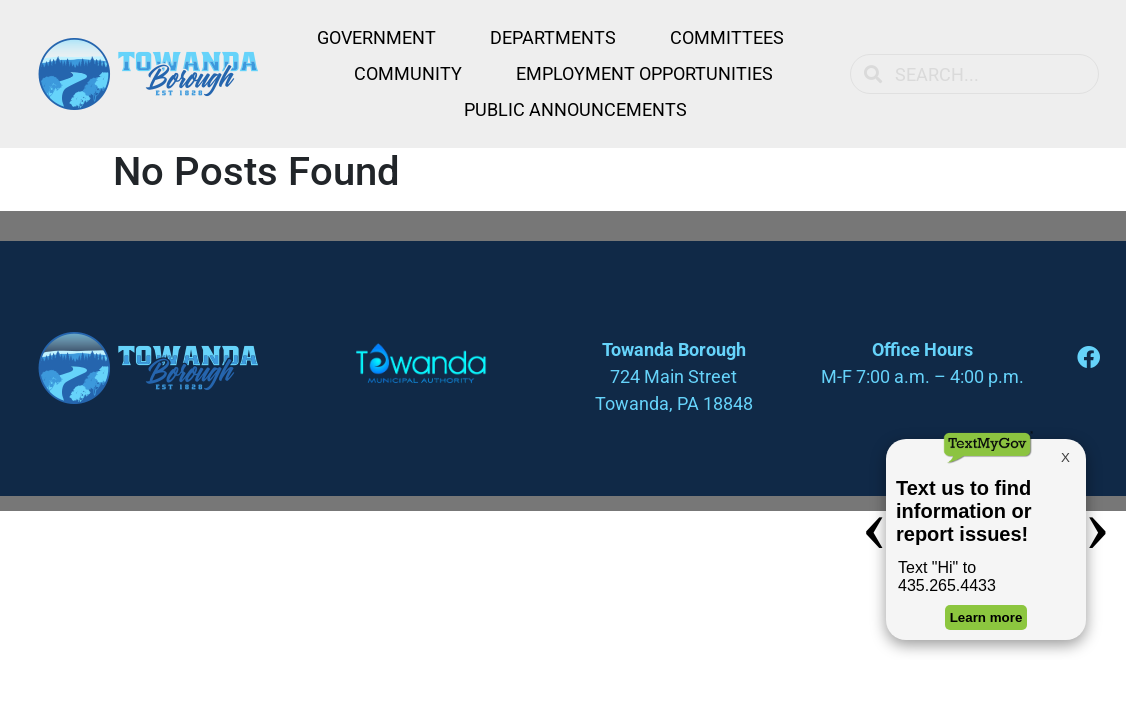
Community (408, 73)
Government (376, 37)
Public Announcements (575, 109)
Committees (727, 37)
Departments (553, 37)
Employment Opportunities (644, 73)
